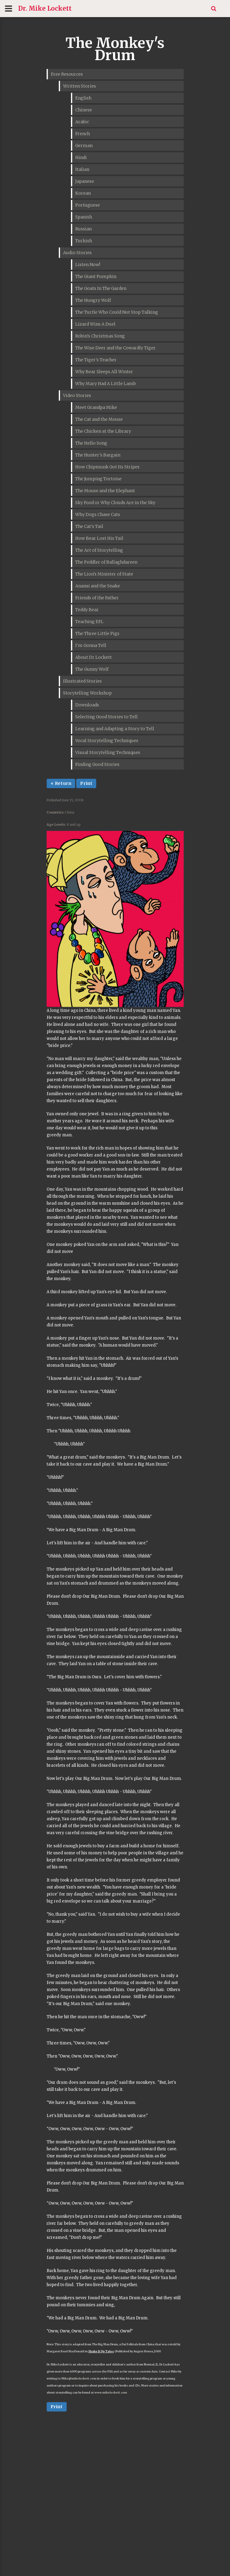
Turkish (83, 241)
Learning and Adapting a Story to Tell (114, 728)
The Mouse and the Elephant (105, 490)
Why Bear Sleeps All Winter (104, 371)
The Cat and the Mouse (99, 419)
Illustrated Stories (82, 681)
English (83, 98)
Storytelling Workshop (87, 693)
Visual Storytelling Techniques (107, 752)
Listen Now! (87, 264)
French (82, 133)
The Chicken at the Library (103, 431)
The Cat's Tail (89, 526)
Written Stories (79, 86)
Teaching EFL (89, 621)
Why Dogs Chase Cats (97, 514)
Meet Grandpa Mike (96, 407)
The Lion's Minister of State (104, 574)
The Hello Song (91, 443)
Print (86, 783)
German (84, 145)
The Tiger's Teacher (96, 360)
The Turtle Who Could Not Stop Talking (116, 312)
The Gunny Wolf (91, 669)
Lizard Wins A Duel (95, 324)
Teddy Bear (87, 609)
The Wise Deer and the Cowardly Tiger (115, 348)
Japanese (84, 181)
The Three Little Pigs (97, 633)
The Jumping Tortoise (98, 479)
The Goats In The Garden (100, 288)
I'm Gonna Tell (90, 645)
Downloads (87, 705)
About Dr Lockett (93, 657)
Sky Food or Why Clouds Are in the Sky (115, 502)
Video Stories (77, 395)
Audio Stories (77, 252)
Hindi (81, 157)
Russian (83, 229)
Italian (82, 169)
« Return (61, 783)
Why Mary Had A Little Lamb (105, 383)
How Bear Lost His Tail (99, 538)
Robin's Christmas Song (100, 336)
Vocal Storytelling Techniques (106, 740)
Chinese (83, 110)
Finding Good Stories (97, 764)
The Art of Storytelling (99, 550)
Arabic (82, 121)
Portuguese (87, 205)
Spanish (83, 217)
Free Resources (67, 74)
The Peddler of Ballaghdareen (106, 562)
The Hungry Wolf (93, 300)
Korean (83, 193)
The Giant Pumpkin (95, 276)
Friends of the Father (97, 598)
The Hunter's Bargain (97, 455)
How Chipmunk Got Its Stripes (107, 467)
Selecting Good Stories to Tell (106, 717)
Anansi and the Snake (97, 586)
